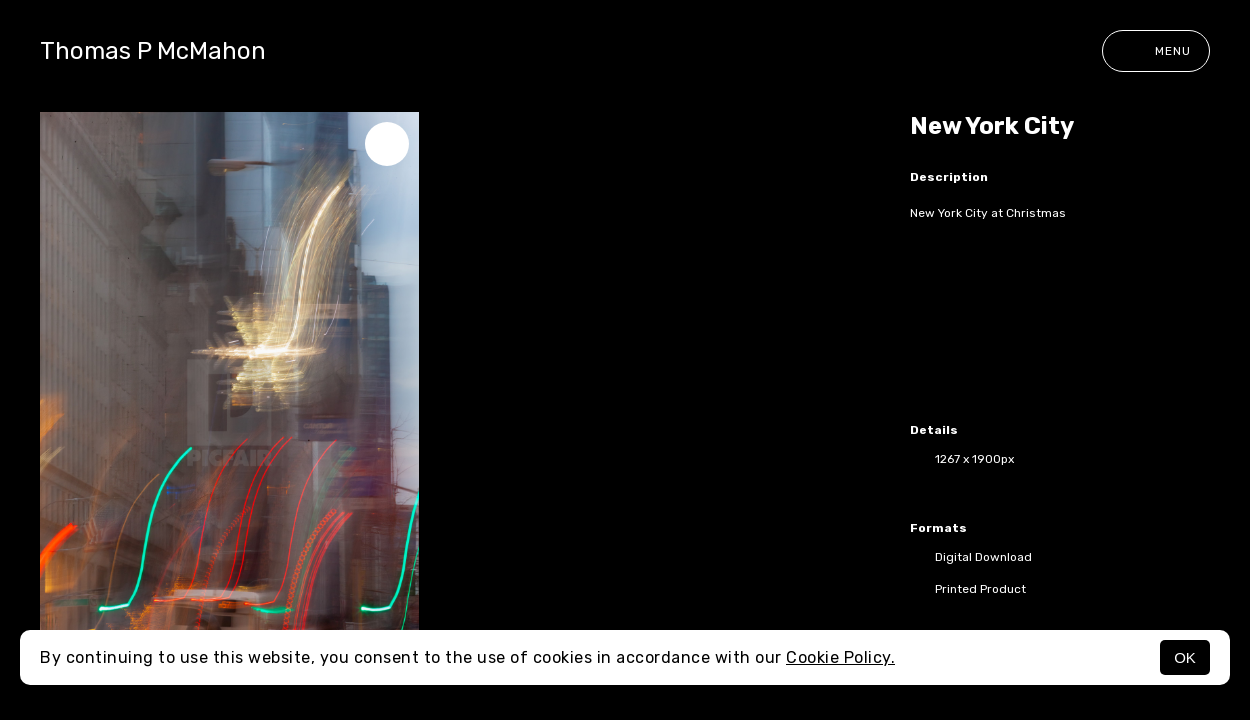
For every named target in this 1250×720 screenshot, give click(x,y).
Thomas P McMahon (153, 51)
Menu (1156, 51)
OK (1185, 657)
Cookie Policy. (840, 657)
